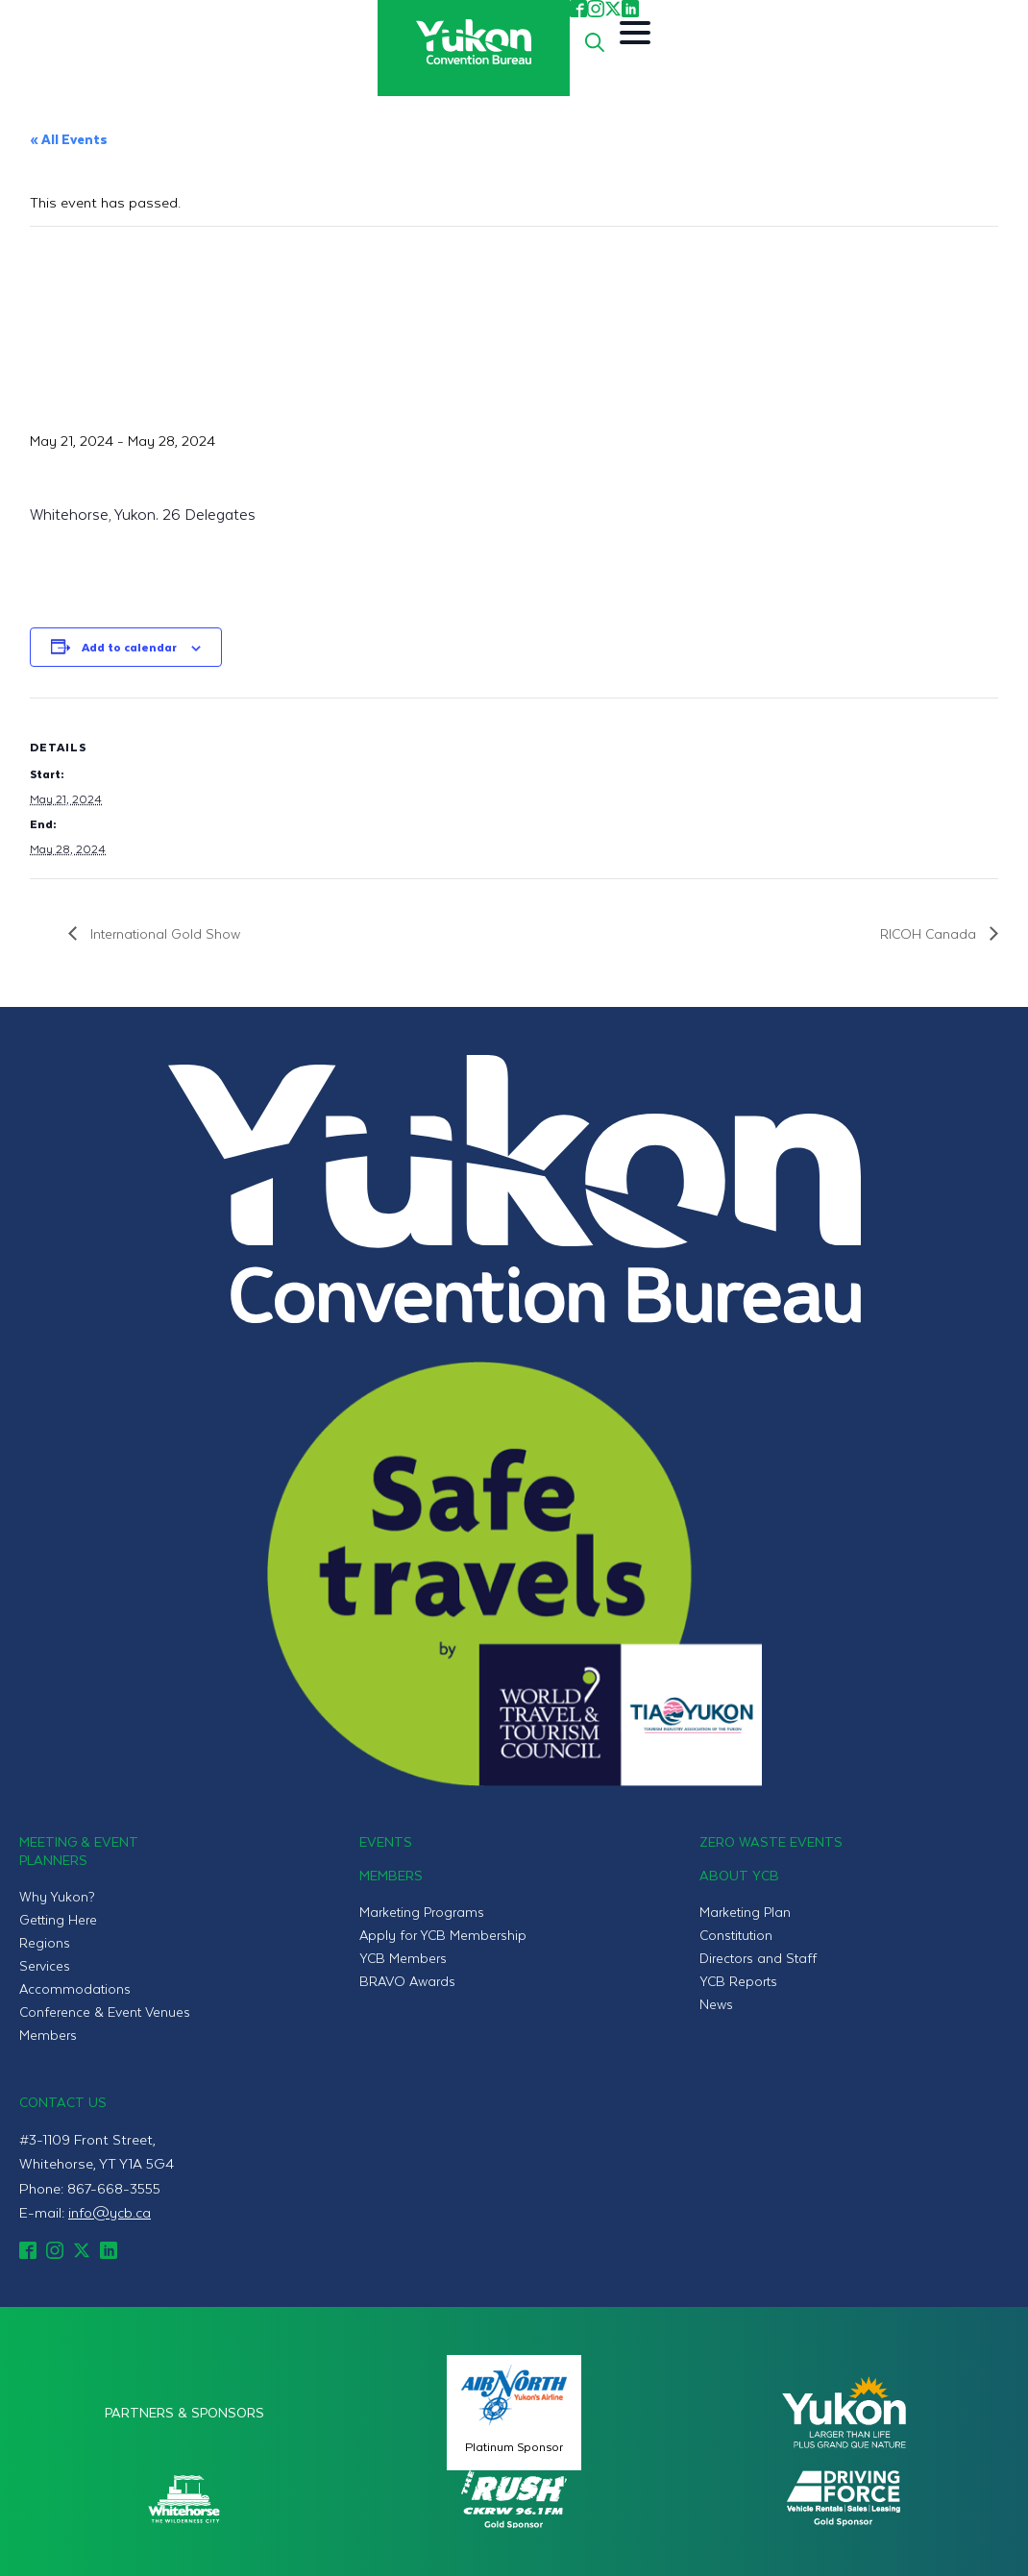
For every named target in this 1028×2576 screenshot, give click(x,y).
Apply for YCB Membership (442, 1935)
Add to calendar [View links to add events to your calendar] (129, 646)
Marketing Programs (421, 1912)
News (716, 2004)
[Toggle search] (595, 42)
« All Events (69, 139)
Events (385, 1841)
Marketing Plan (745, 1912)
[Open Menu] (635, 32)
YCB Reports (738, 1981)
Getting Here (58, 1919)
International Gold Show (163, 933)
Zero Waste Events (771, 1841)
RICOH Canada (930, 933)
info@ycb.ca (109, 2211)
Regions (44, 1942)
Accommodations (75, 1988)
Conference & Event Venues (104, 2011)
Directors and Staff (758, 1958)
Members (48, 2035)
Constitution (735, 1935)
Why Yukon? (57, 1896)
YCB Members (403, 1958)
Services (44, 1965)
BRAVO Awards (407, 1981)
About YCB (739, 1875)
